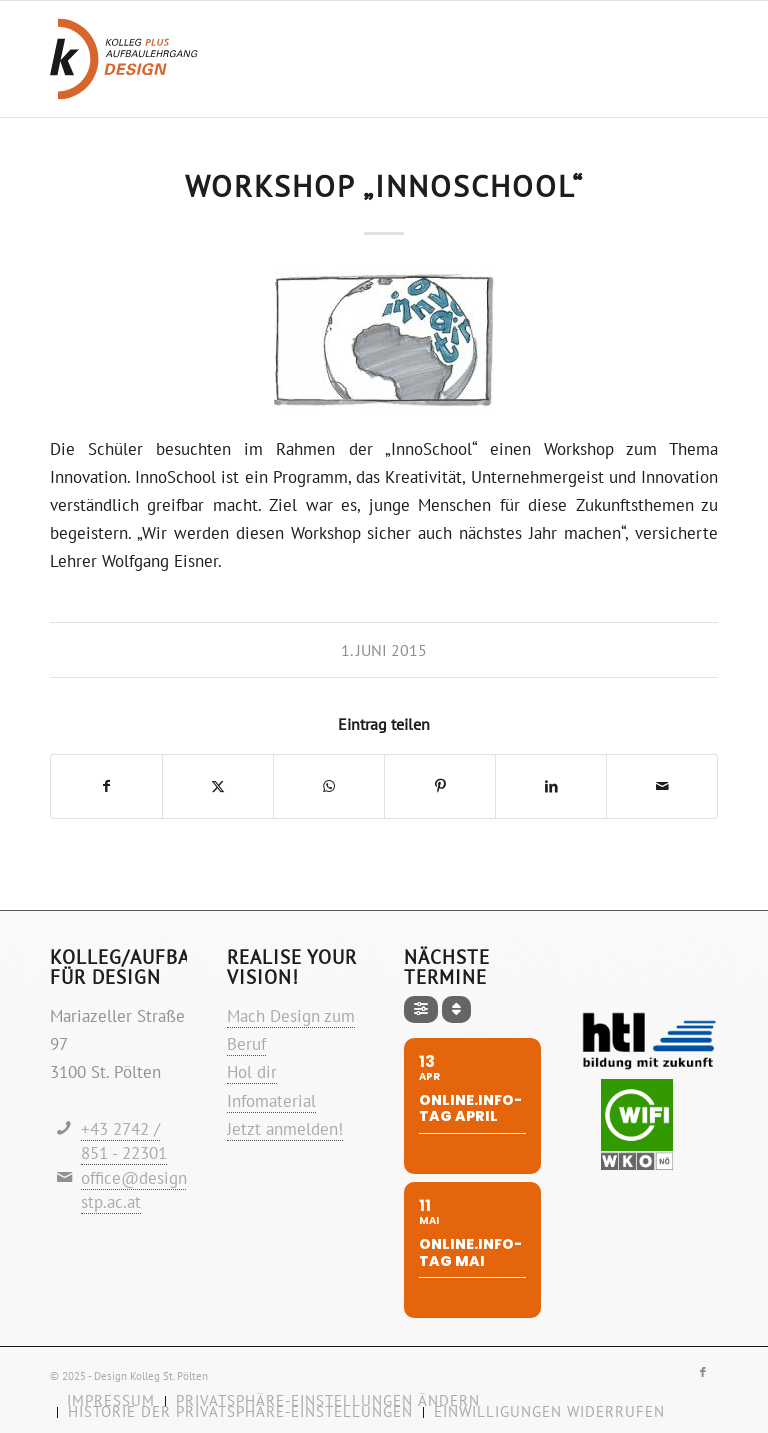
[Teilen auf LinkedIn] (551, 786)
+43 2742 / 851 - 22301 (124, 1141)
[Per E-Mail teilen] (662, 786)
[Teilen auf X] (218, 786)
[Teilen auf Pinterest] (440, 786)
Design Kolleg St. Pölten (151, 1376)
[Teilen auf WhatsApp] (329, 786)
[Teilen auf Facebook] (106, 786)
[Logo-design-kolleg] (124, 59)
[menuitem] (240, 1412)
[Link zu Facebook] (703, 1372)
